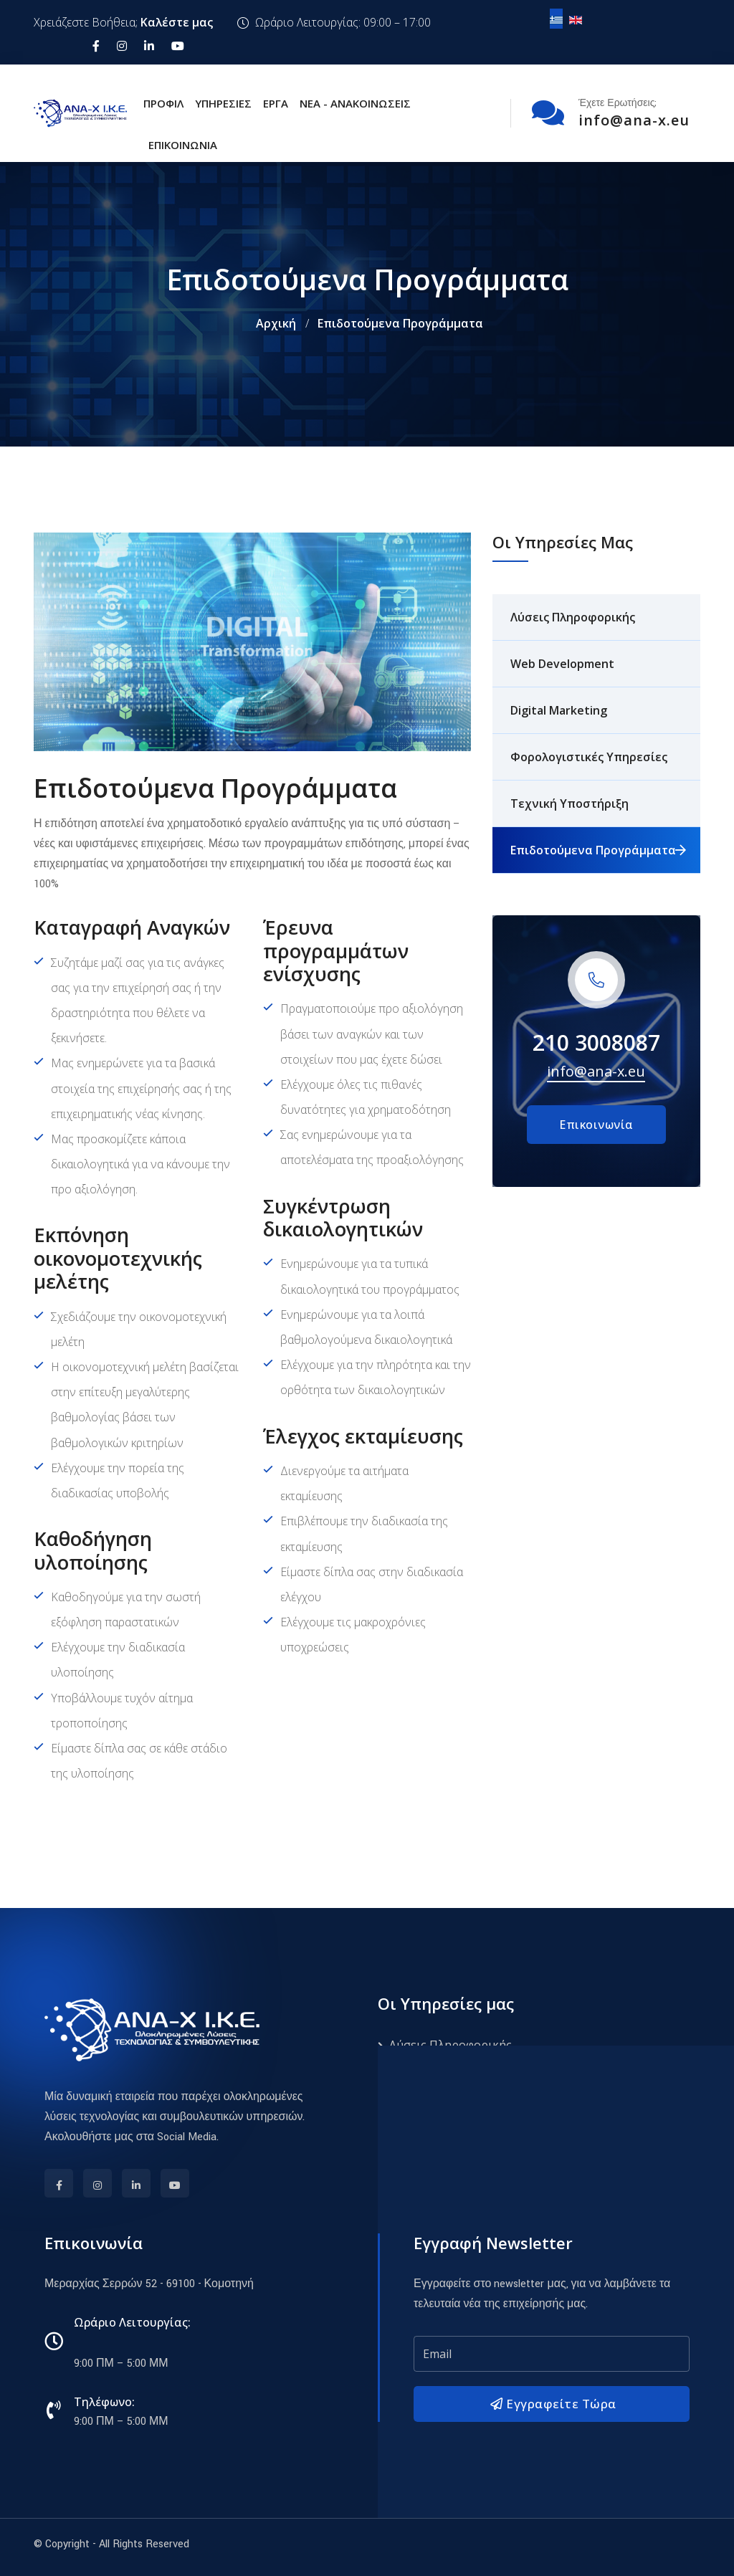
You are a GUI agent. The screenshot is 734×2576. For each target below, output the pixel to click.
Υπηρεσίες (223, 103)
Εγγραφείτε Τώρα (551, 2403)
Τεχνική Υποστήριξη (569, 803)
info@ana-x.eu (596, 1071)
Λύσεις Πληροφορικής (572, 617)
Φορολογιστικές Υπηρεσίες (588, 757)
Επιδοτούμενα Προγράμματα (593, 850)
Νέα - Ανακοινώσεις (355, 103)
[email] (552, 2354)
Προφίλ (163, 103)
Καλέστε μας (176, 22)
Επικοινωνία (182, 145)
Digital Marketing (558, 710)
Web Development (562, 664)
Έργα (275, 103)
